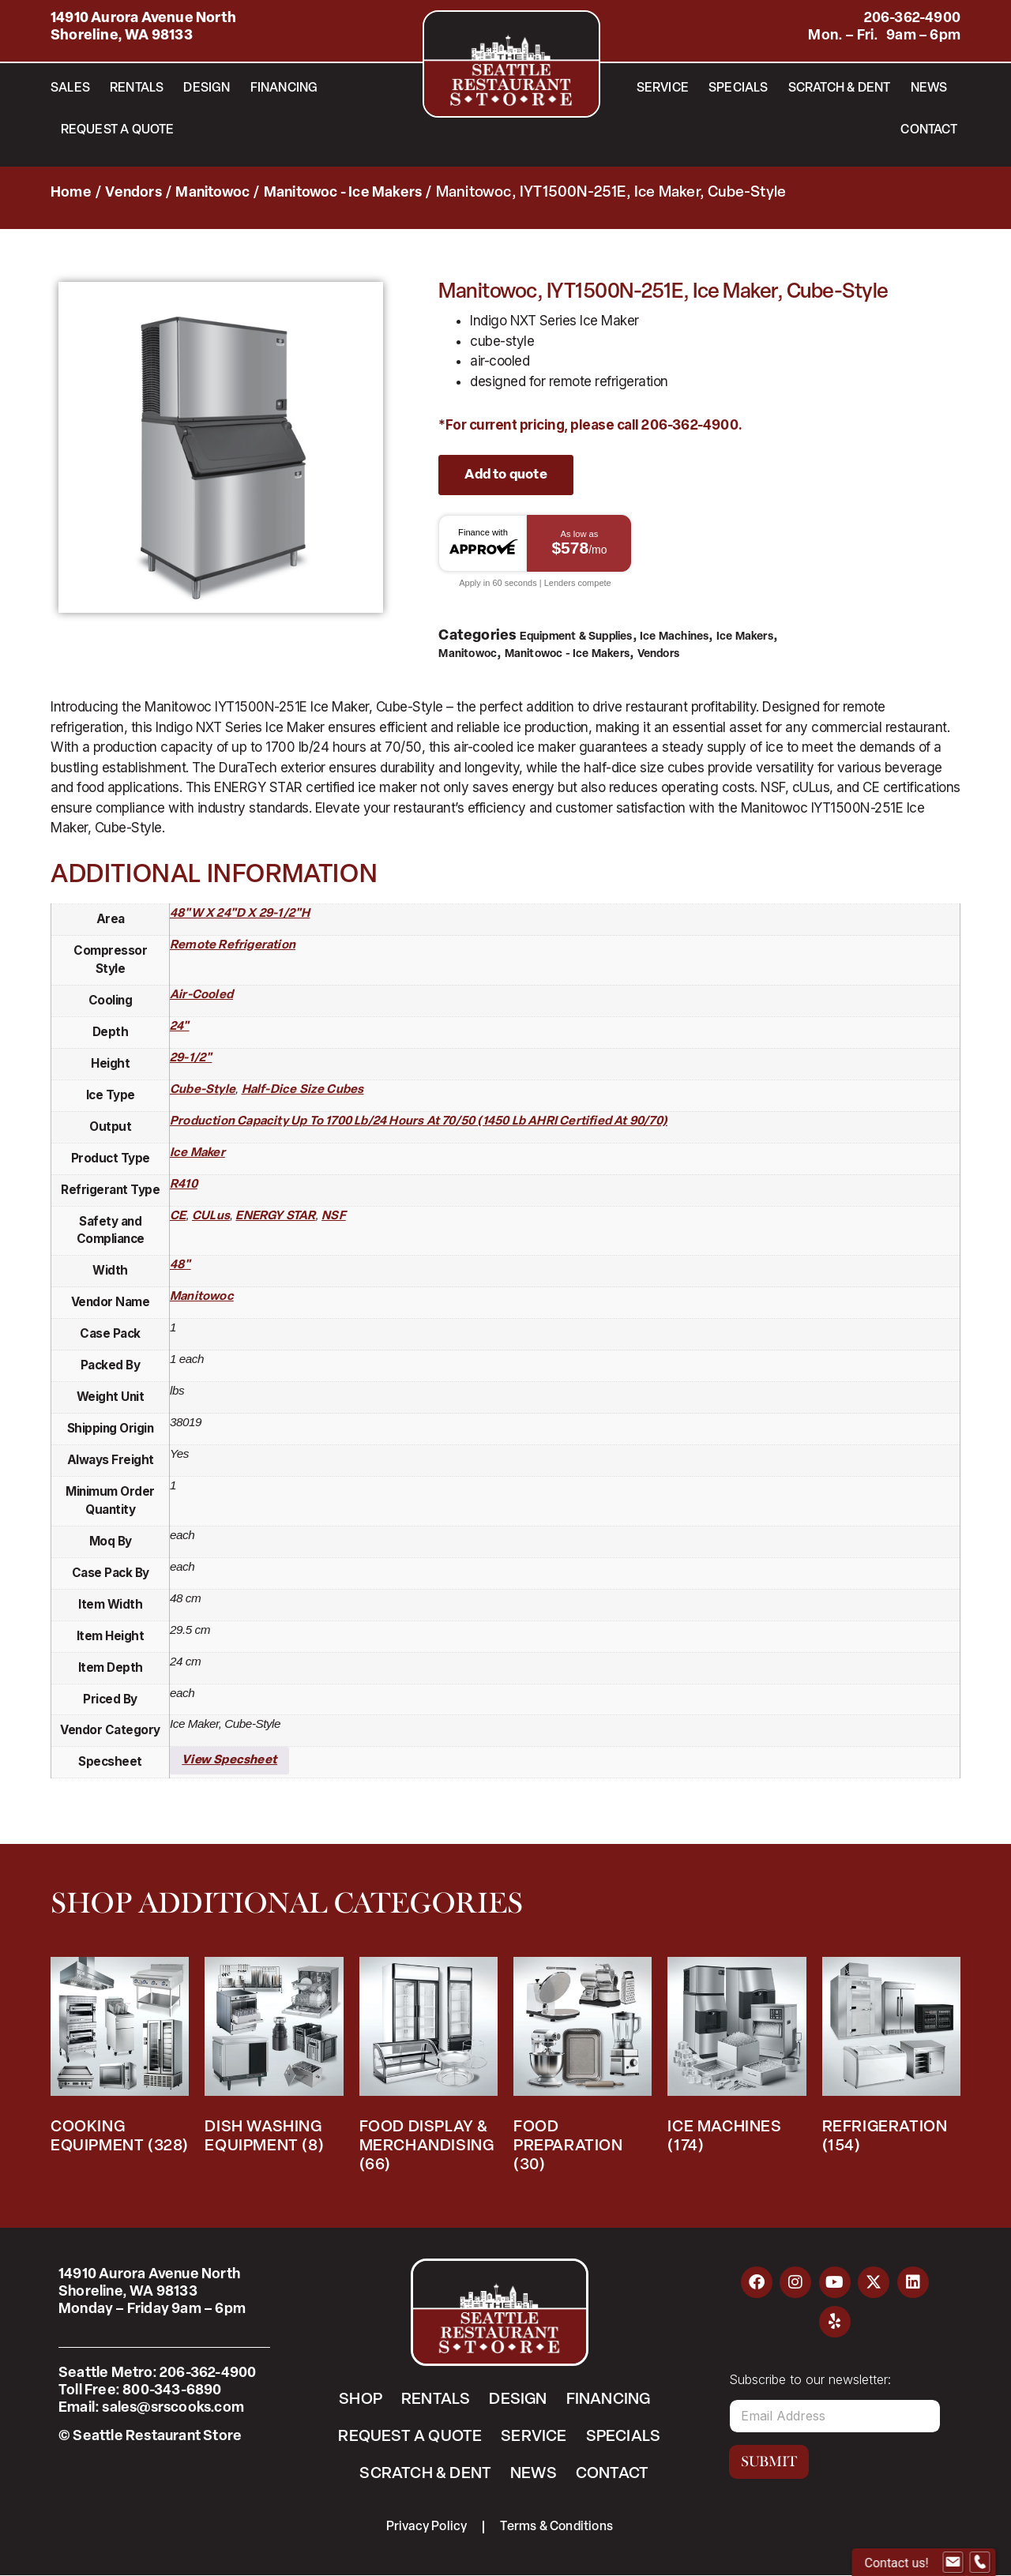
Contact (928, 130)
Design (206, 88)
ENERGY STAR (275, 1216)
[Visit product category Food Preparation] (582, 2069)
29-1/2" (191, 1059)
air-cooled (201, 995)
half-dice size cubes (303, 1090)
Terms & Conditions (557, 2527)
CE (178, 1216)
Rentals (136, 88)
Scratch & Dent (839, 88)
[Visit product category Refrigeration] (891, 2060)
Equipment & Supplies (576, 637)
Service (663, 88)
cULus (211, 1216)
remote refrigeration (232, 946)
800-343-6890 (171, 2390)
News (929, 88)
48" (180, 1265)
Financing (284, 88)
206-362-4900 (912, 18)
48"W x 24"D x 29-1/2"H (240, 914)
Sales (70, 88)
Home (71, 193)
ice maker (197, 1153)
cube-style (202, 1090)
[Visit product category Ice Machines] (736, 2060)
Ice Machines (674, 637)
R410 (183, 1185)
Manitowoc (212, 193)
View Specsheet (229, 1761)
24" (180, 1027)
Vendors (133, 193)
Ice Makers (744, 637)
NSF (333, 1216)
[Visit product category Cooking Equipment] (120, 2060)
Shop (360, 2400)
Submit (769, 2461)
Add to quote (505, 475)
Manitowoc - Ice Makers (343, 193)
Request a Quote (118, 130)
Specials (738, 88)
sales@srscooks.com (173, 2408)
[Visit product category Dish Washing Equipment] (274, 2060)
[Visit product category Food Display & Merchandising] (428, 2069)
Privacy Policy (426, 2527)
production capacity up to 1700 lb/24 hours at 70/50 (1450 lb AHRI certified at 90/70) (418, 1122)
